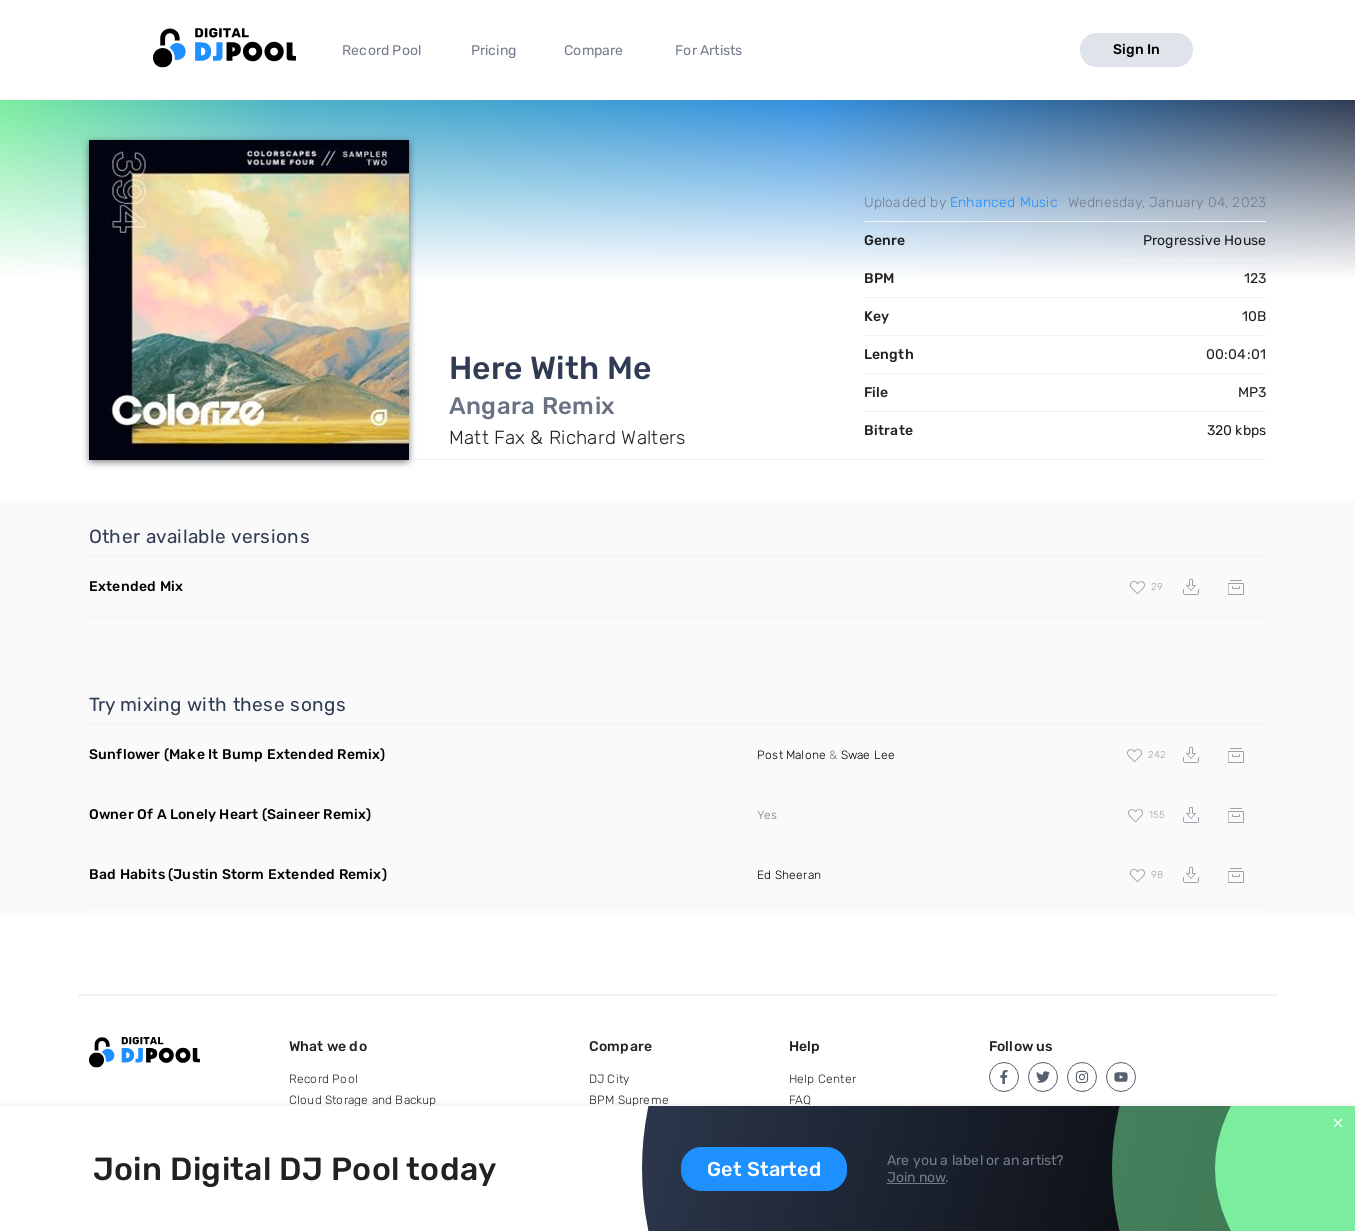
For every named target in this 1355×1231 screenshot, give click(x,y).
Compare (593, 50)
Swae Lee (868, 755)
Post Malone (791, 755)
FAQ (800, 1100)
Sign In (1136, 49)
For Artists (708, 50)
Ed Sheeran (789, 875)
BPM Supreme (629, 1100)
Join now (916, 1177)
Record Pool (381, 50)
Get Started (764, 1169)
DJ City (609, 1079)
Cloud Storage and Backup (363, 1100)
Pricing (493, 50)
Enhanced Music (1004, 202)
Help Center (822, 1079)
